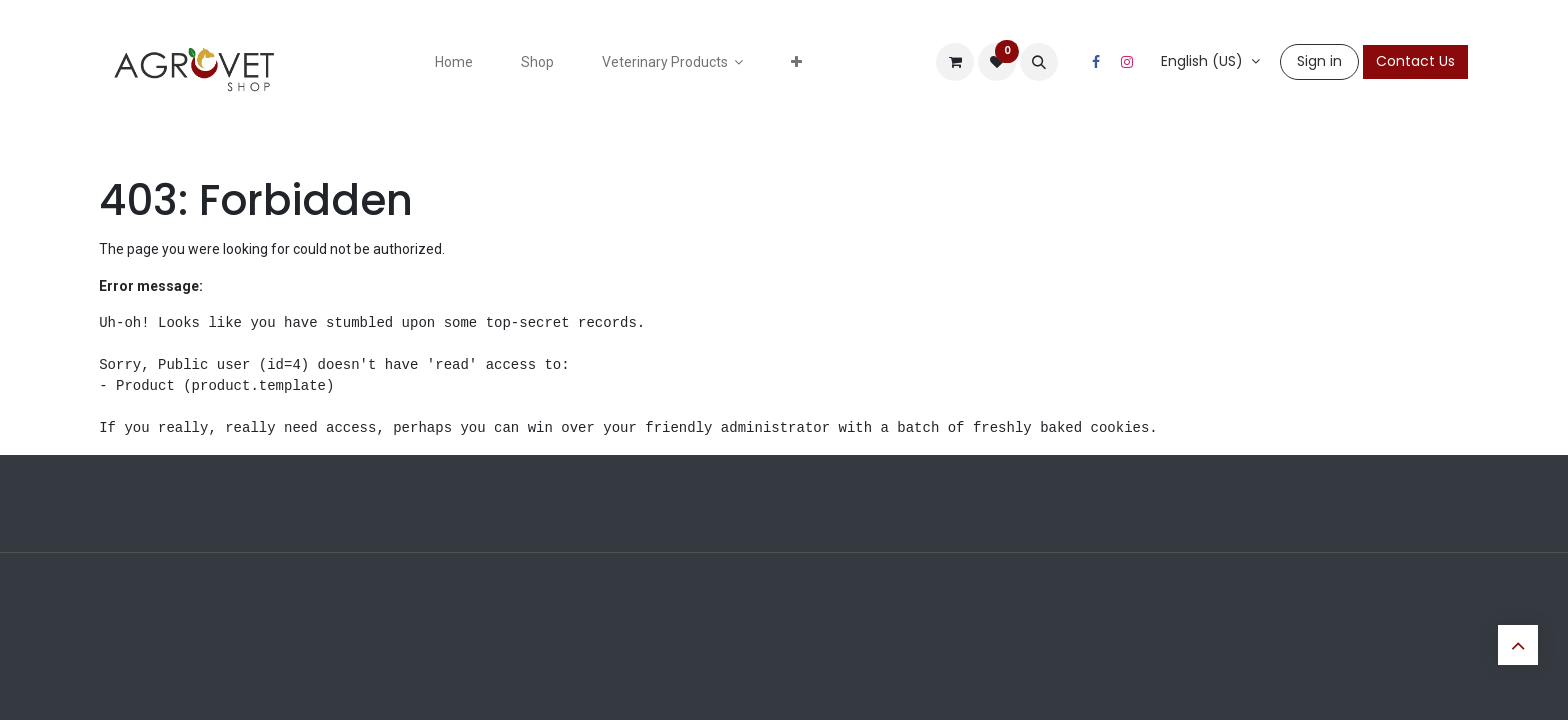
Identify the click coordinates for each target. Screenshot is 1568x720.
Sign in (1319, 61)
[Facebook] (1096, 62)
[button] (1039, 62)
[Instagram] (1127, 62)
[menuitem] (454, 62)
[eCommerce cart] (955, 62)
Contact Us (1415, 61)
